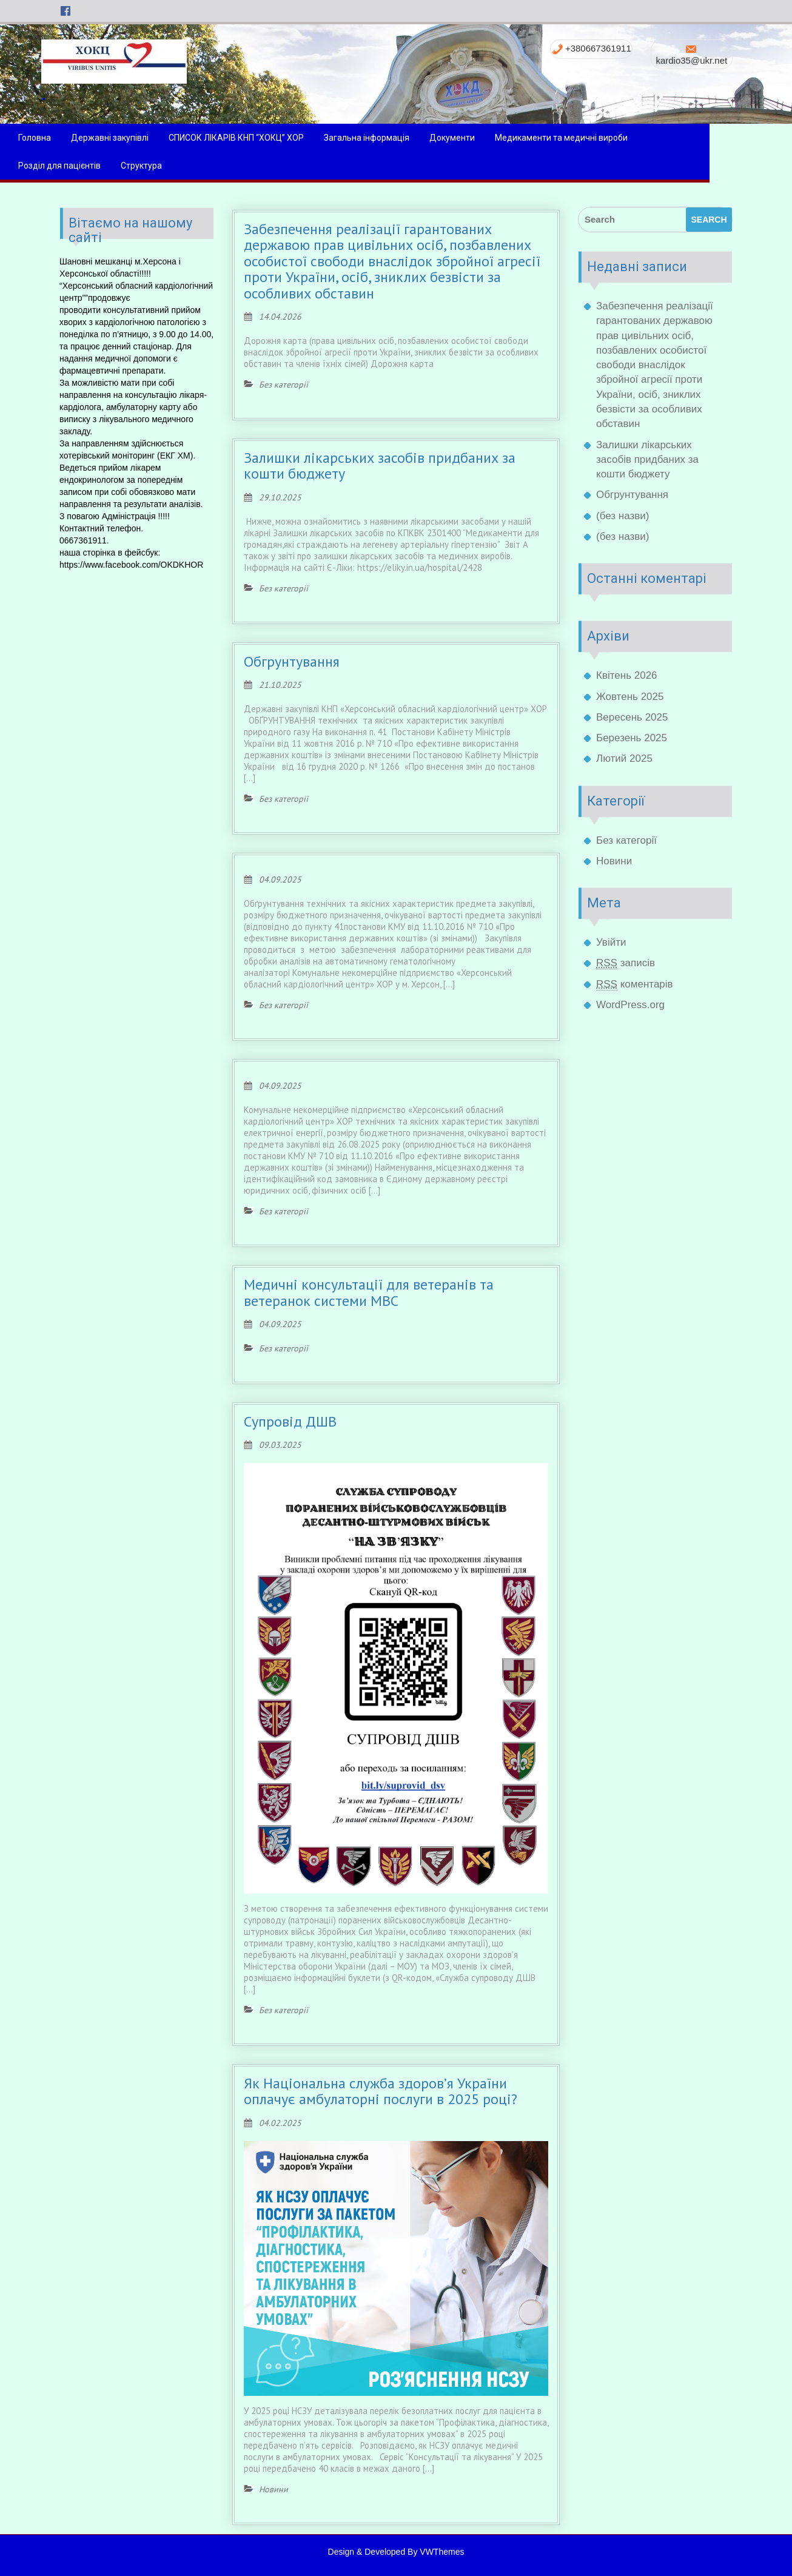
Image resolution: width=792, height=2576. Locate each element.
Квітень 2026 (626, 675)
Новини (614, 861)
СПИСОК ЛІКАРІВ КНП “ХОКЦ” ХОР (277, 138)
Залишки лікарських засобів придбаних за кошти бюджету (379, 465)
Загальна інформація (408, 138)
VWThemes (442, 2552)
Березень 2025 (631, 738)
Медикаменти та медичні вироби (602, 138)
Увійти (611, 942)
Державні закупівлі (151, 138)
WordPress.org (630, 1005)
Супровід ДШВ (290, 1421)
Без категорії (626, 840)
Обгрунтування (292, 661)
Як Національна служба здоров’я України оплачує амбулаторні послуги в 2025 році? (380, 2091)
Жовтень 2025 (629, 696)
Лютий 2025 (624, 758)
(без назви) (622, 516)
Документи (493, 138)
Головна (75, 138)
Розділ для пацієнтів (100, 165)
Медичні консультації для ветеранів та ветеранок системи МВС (369, 1292)
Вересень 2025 (632, 717)
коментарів (634, 984)
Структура (182, 165)
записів (625, 963)
